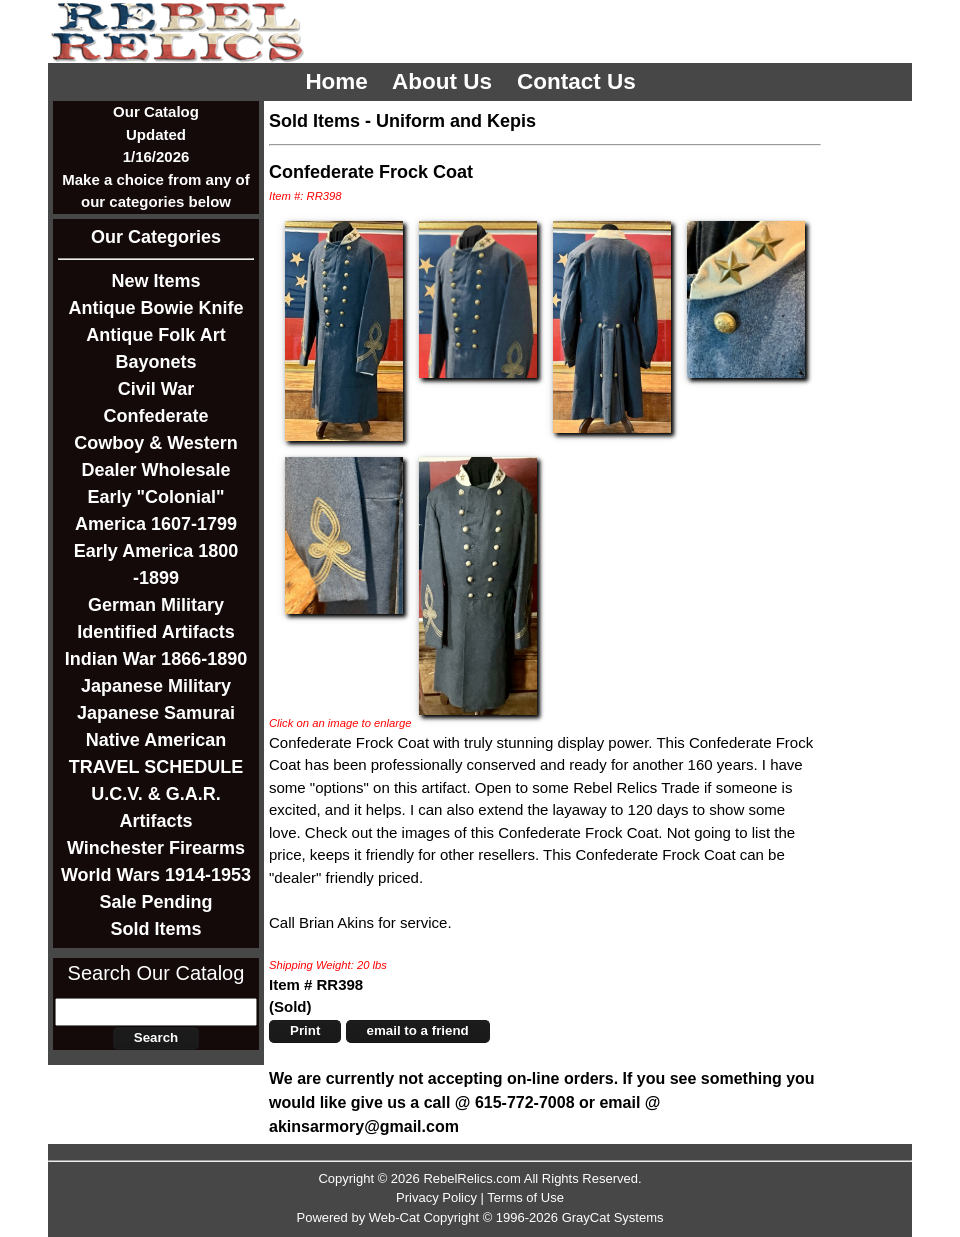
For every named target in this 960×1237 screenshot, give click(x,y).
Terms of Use (525, 1197)
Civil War (156, 389)
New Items (155, 281)
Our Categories (156, 237)
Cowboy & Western (156, 443)
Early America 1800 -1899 (156, 564)
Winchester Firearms (156, 848)
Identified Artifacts (155, 632)
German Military (156, 605)
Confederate (155, 416)
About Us (445, 81)
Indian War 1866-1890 (156, 659)
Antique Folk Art (155, 335)
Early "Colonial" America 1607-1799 (156, 510)
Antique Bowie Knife (156, 308)
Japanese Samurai (156, 713)
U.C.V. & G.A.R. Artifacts (155, 807)
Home (339, 81)
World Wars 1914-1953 (156, 875)
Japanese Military (156, 686)
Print (305, 1030)
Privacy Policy (436, 1197)
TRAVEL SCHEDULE (156, 767)
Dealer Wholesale (155, 470)
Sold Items (155, 929)
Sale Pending (155, 902)
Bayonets (155, 362)
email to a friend (418, 1030)
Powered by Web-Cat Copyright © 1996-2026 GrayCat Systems (479, 1217)
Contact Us (579, 81)
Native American (156, 740)
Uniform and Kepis (456, 121)
